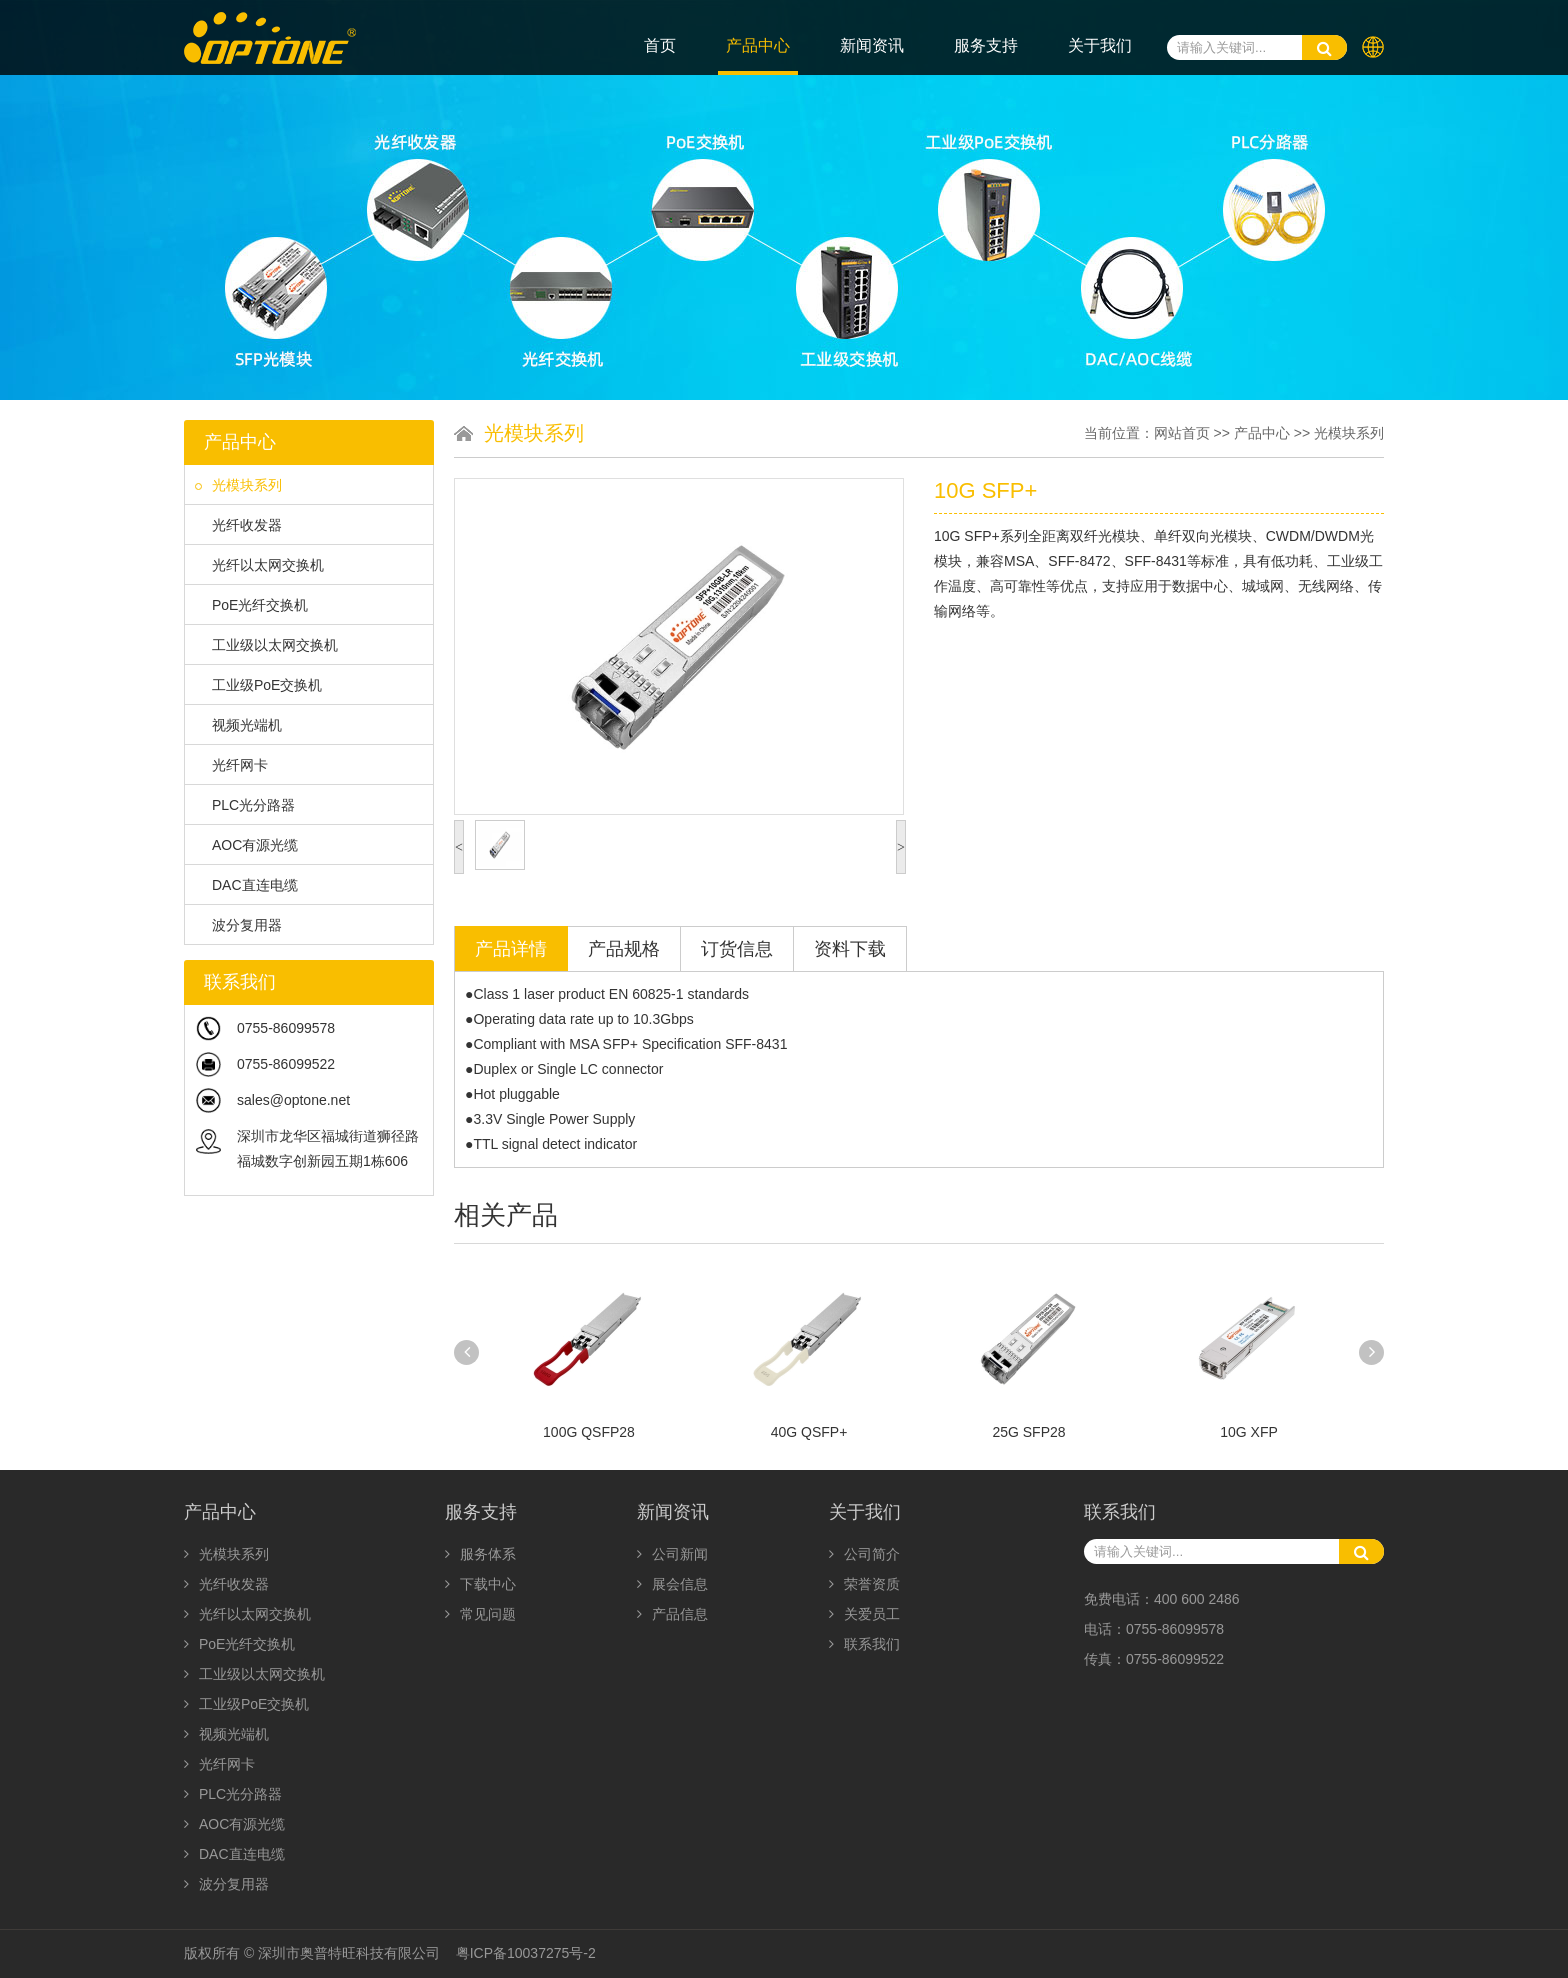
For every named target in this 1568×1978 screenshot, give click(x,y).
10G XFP (1249, 1432)
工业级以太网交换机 (266, 645)
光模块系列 (238, 485)
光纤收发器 (238, 525)
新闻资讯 (872, 45)
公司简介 (864, 1554)
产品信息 (672, 1614)
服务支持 (986, 45)
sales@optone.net (293, 1100)
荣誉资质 (864, 1584)
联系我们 (864, 1644)
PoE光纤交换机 (251, 605)
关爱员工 (864, 1614)
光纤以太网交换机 (259, 565)
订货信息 (737, 949)
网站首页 (1182, 433)
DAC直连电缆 (246, 885)
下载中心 (480, 1584)
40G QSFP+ (809, 1432)
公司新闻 (672, 1554)
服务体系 (480, 1554)
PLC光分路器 (245, 805)
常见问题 (480, 1614)
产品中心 (758, 45)
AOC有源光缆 (246, 845)
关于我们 (1100, 45)
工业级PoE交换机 (258, 685)
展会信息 (672, 1584)
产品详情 (511, 949)
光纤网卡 (231, 765)
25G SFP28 (1028, 1432)
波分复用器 (238, 925)
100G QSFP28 (589, 1432)
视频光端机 (238, 725)
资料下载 (850, 949)
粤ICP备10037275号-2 (526, 1953)
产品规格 (624, 949)
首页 (660, 45)
